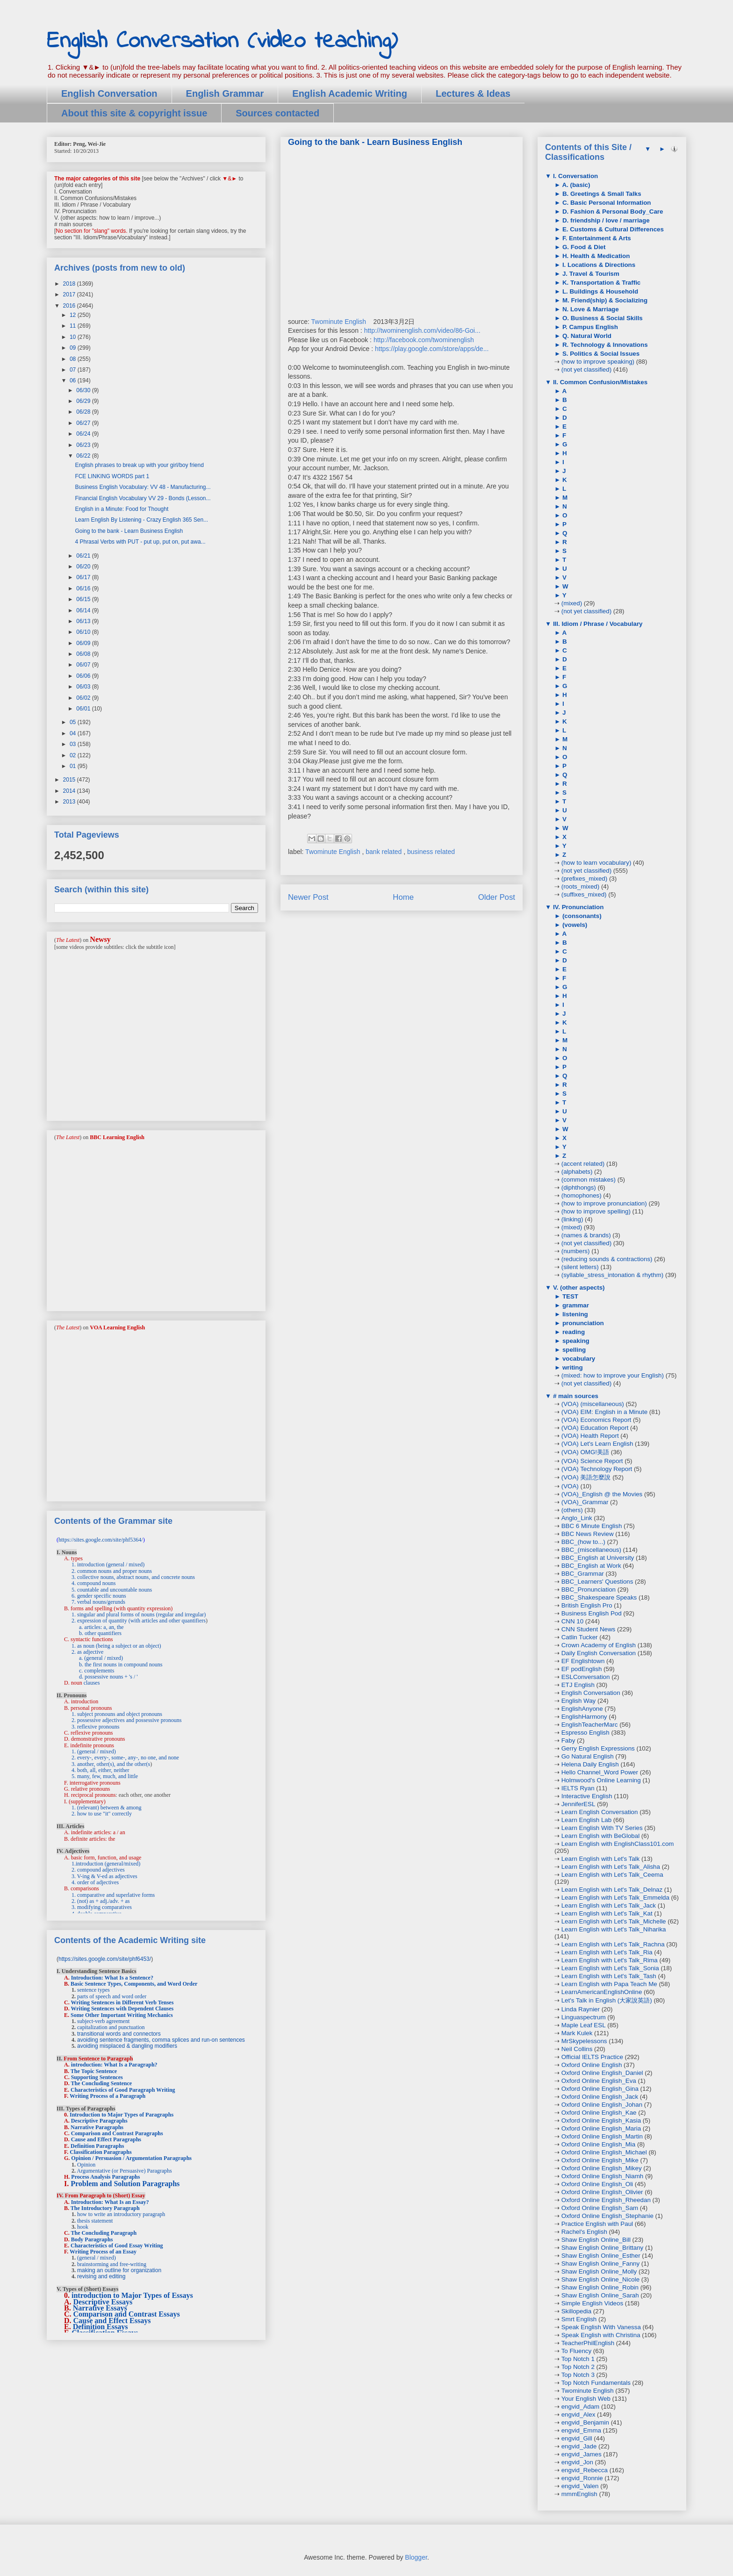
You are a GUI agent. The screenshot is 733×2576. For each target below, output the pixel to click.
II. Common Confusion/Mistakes (599, 382)
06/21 (84, 556)
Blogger (416, 2557)
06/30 (84, 390)
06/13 (84, 621)
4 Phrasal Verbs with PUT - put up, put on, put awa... (140, 541)
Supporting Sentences (97, 2077)
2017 (70, 294)
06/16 (84, 588)
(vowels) (574, 924)
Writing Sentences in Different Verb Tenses (122, 2002)
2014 (70, 791)
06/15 (84, 599)
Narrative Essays (100, 2308)
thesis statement (95, 2220)
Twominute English (338, 321)
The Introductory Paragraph (105, 2208)
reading (573, 1331)
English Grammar (225, 93)
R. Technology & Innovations (604, 344)
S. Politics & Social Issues (600, 353)
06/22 (84, 455)
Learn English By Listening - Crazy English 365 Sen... (141, 520)
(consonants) (581, 915)
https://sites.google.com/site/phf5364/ (100, 1539)
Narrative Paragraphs (97, 2127)
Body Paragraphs (92, 2239)
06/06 (84, 676)
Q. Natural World (586, 335)
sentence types (93, 1990)
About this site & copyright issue (134, 113)
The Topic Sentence (94, 2071)
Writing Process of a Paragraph (107, 2096)
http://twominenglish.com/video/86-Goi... (422, 330)
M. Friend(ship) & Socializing (604, 300)
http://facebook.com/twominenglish (424, 340)
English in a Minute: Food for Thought (121, 509)
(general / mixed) (96, 2257)
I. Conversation (574, 175)
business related (431, 851)
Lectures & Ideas (473, 93)
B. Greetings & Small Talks (601, 193)
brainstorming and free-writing (111, 2264)
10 (74, 337)
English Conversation (109, 93)
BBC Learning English (117, 1137)
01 (74, 766)
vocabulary (578, 1358)
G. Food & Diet (583, 247)
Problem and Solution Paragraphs (125, 2184)
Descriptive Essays (103, 2302)
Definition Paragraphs (97, 2146)
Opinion (86, 2164)
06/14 (84, 610)
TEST (569, 1296)
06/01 (84, 708)
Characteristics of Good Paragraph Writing (123, 2090)
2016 (70, 305)
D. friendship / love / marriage (605, 220)
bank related (384, 851)
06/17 (84, 577)
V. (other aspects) (577, 1287)
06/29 (84, 401)
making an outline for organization (119, 2270)
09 (74, 347)
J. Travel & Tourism (590, 273)
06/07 (84, 664)
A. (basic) (575, 184)
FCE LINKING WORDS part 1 (112, 476)
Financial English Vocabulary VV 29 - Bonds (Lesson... (142, 498)
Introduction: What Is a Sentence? (112, 1977)
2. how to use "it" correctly (102, 1813)
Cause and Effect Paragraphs (106, 2139)
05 (74, 722)
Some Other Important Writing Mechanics (122, 2015)
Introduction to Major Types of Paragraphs (121, 2114)
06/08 (84, 654)
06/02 (84, 698)
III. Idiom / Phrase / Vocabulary (596, 623)
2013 (70, 801)
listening (574, 1314)
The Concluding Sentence (101, 2083)
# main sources (574, 1395)
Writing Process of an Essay (103, 2251)
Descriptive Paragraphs (99, 2120)
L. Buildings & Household (599, 291)
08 (74, 359)
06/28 (84, 412)
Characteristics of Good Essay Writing (117, 2245)
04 (74, 733)
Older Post (496, 897)
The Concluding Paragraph (104, 2233)
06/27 (84, 423)
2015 (70, 779)
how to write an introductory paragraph (121, 2214)
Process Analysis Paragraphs (105, 2177)
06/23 (84, 445)
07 (74, 369)
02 (74, 755)
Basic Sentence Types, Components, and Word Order (134, 1983)
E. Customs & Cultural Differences (612, 229)
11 (74, 326)
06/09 (84, 643)
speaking (575, 1340)
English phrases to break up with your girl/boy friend (139, 465)
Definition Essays (100, 2327)
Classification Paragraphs (100, 2152)
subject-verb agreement (103, 2021)
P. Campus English (589, 326)
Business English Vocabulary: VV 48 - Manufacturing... (142, 487)
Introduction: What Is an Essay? (110, 2202)
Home (403, 897)
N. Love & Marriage (589, 309)
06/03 (84, 686)
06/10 (84, 632)
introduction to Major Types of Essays (132, 2295)
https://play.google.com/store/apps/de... (432, 348)
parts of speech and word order (111, 1996)
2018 (70, 283)
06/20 (84, 566)
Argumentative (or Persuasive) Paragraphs (124, 2170)
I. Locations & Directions (598, 264)
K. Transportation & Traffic (600, 282)
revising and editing (101, 2276)
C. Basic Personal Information (606, 202)
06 (74, 380)
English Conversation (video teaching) (222, 41)
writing (571, 1367)
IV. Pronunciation (577, 907)
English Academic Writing (349, 93)
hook (82, 2227)
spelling (573, 1349)
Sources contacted (277, 113)
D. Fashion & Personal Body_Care (612, 211)
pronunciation (582, 1323)
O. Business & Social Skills (602, 318)
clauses (92, 1682)
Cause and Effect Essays (112, 2321)
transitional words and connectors (119, 2034)
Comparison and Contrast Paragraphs (117, 2133)
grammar (575, 1305)
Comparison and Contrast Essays (126, 2314)
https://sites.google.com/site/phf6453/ (104, 1959)
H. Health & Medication (595, 255)
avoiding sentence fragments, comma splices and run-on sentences (161, 2040)
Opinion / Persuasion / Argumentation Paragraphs (131, 2158)
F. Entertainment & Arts (596, 238)
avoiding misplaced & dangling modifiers (127, 2046)
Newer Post (308, 897)
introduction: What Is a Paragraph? (114, 2064)
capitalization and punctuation (111, 2027)
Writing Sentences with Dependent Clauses (122, 2008)
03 (74, 744)
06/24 (84, 434)
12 (74, 315)
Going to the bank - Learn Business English (129, 531)
